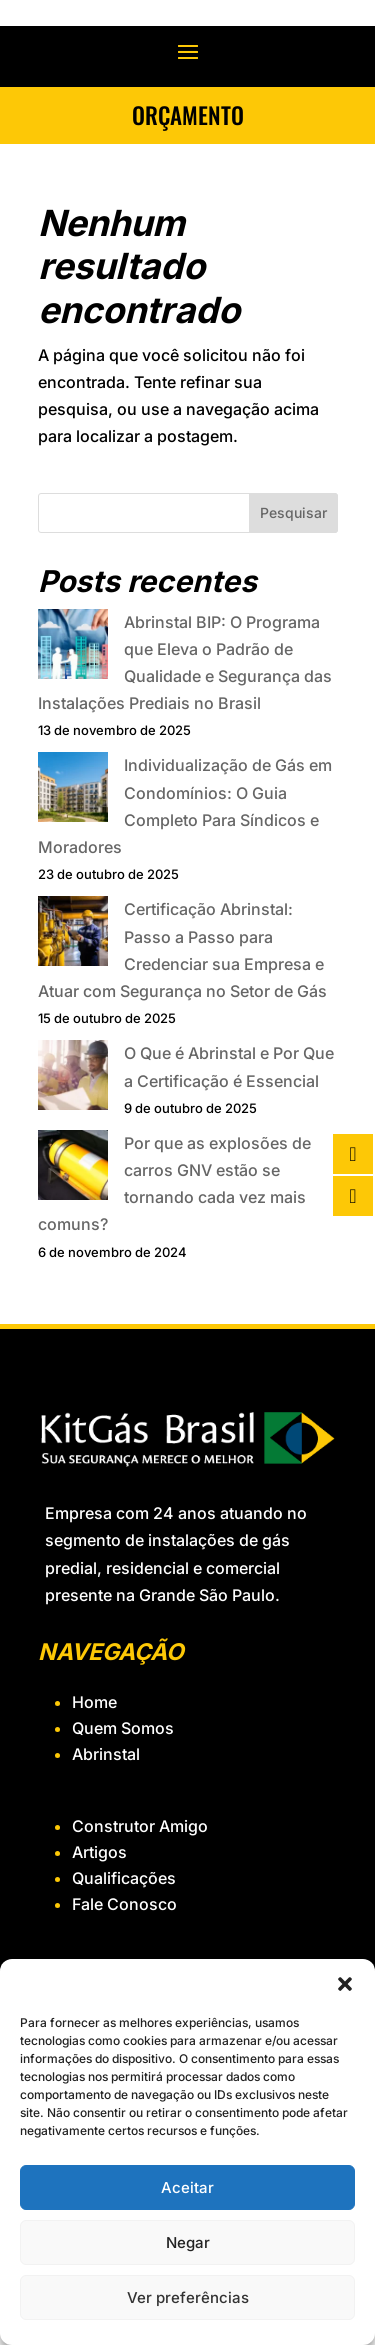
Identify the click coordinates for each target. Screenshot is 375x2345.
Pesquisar (293, 512)
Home (94, 1702)
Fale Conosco (124, 1904)
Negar (188, 2242)
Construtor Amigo (140, 1826)
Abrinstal (106, 1754)
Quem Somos (123, 1728)
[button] (345, 1984)
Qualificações (124, 1878)
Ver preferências (188, 2297)
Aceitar (187, 2187)
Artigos (99, 1852)
